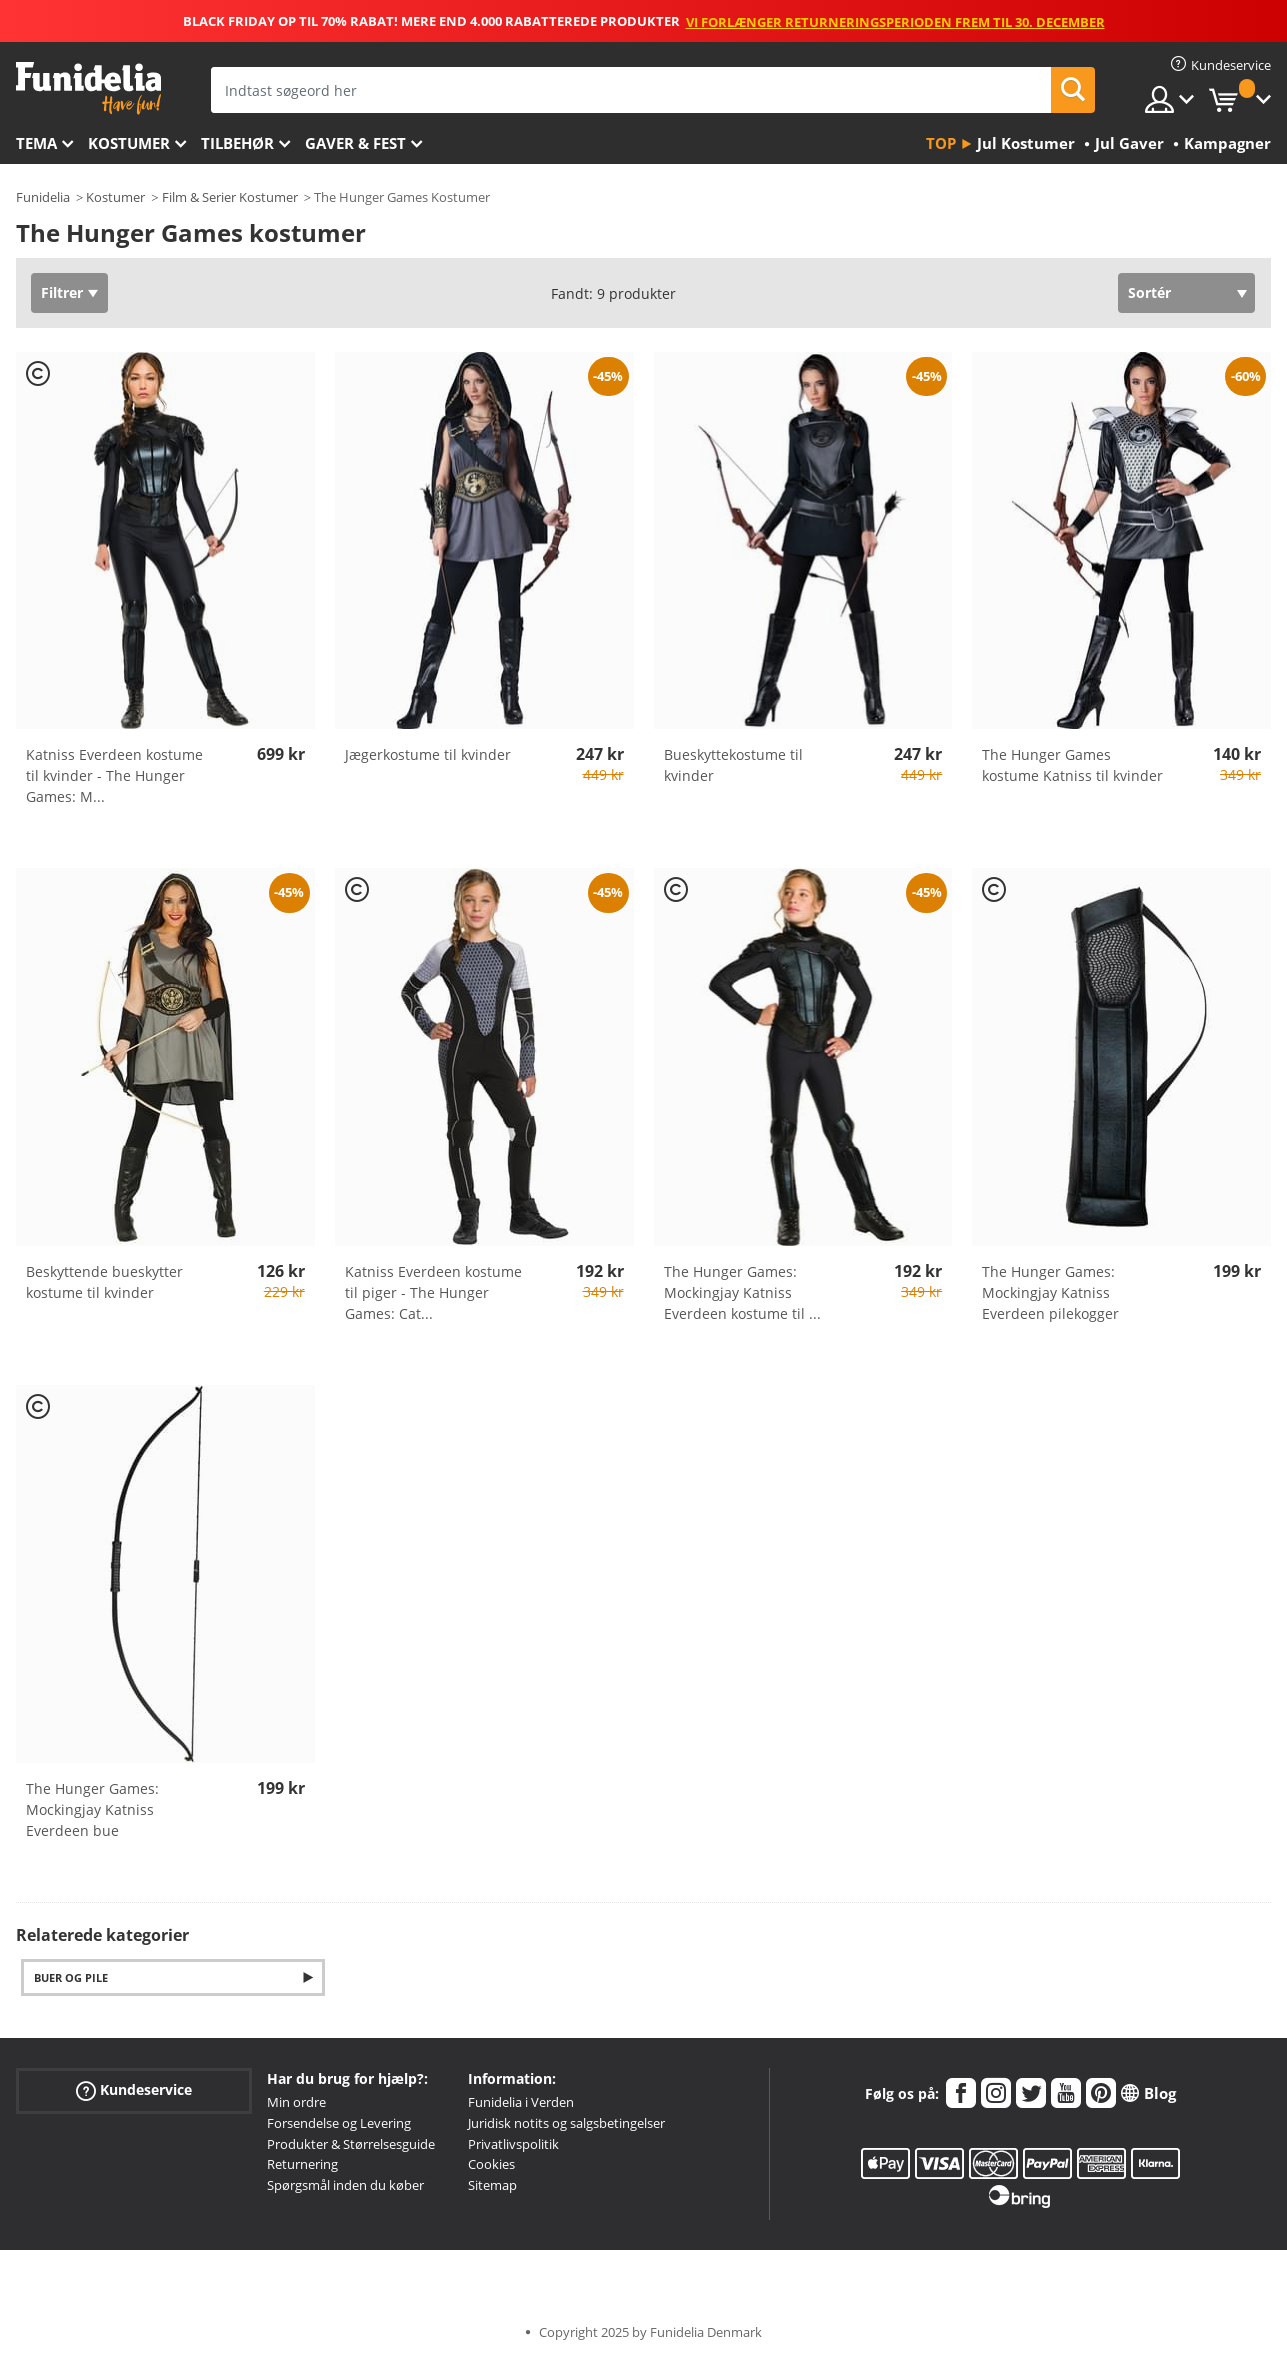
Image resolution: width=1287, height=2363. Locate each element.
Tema (36, 143)
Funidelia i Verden (521, 2102)
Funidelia (43, 197)
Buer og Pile (71, 1977)
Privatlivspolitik (513, 2144)
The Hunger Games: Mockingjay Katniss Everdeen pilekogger (1050, 1292)
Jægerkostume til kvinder (428, 754)
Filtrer (62, 292)
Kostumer (129, 143)
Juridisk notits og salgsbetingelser (566, 2123)
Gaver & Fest (355, 143)
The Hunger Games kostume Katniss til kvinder (1072, 765)
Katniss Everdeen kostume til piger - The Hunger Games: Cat (433, 1292)
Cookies (491, 2164)
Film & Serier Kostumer (230, 197)
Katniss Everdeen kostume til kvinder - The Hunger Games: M (114, 775)
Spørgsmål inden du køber (345, 2185)
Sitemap (492, 2185)
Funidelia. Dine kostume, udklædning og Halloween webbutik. (88, 88)
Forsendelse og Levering (339, 2123)
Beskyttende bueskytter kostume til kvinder (104, 1282)
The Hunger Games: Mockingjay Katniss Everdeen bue (92, 1809)
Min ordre (296, 2102)
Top (941, 143)
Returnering (302, 2164)
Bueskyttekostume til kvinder (733, 765)
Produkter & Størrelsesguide (351, 2144)
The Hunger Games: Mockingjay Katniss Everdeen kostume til (742, 1292)
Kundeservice (134, 2090)
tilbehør (237, 143)
